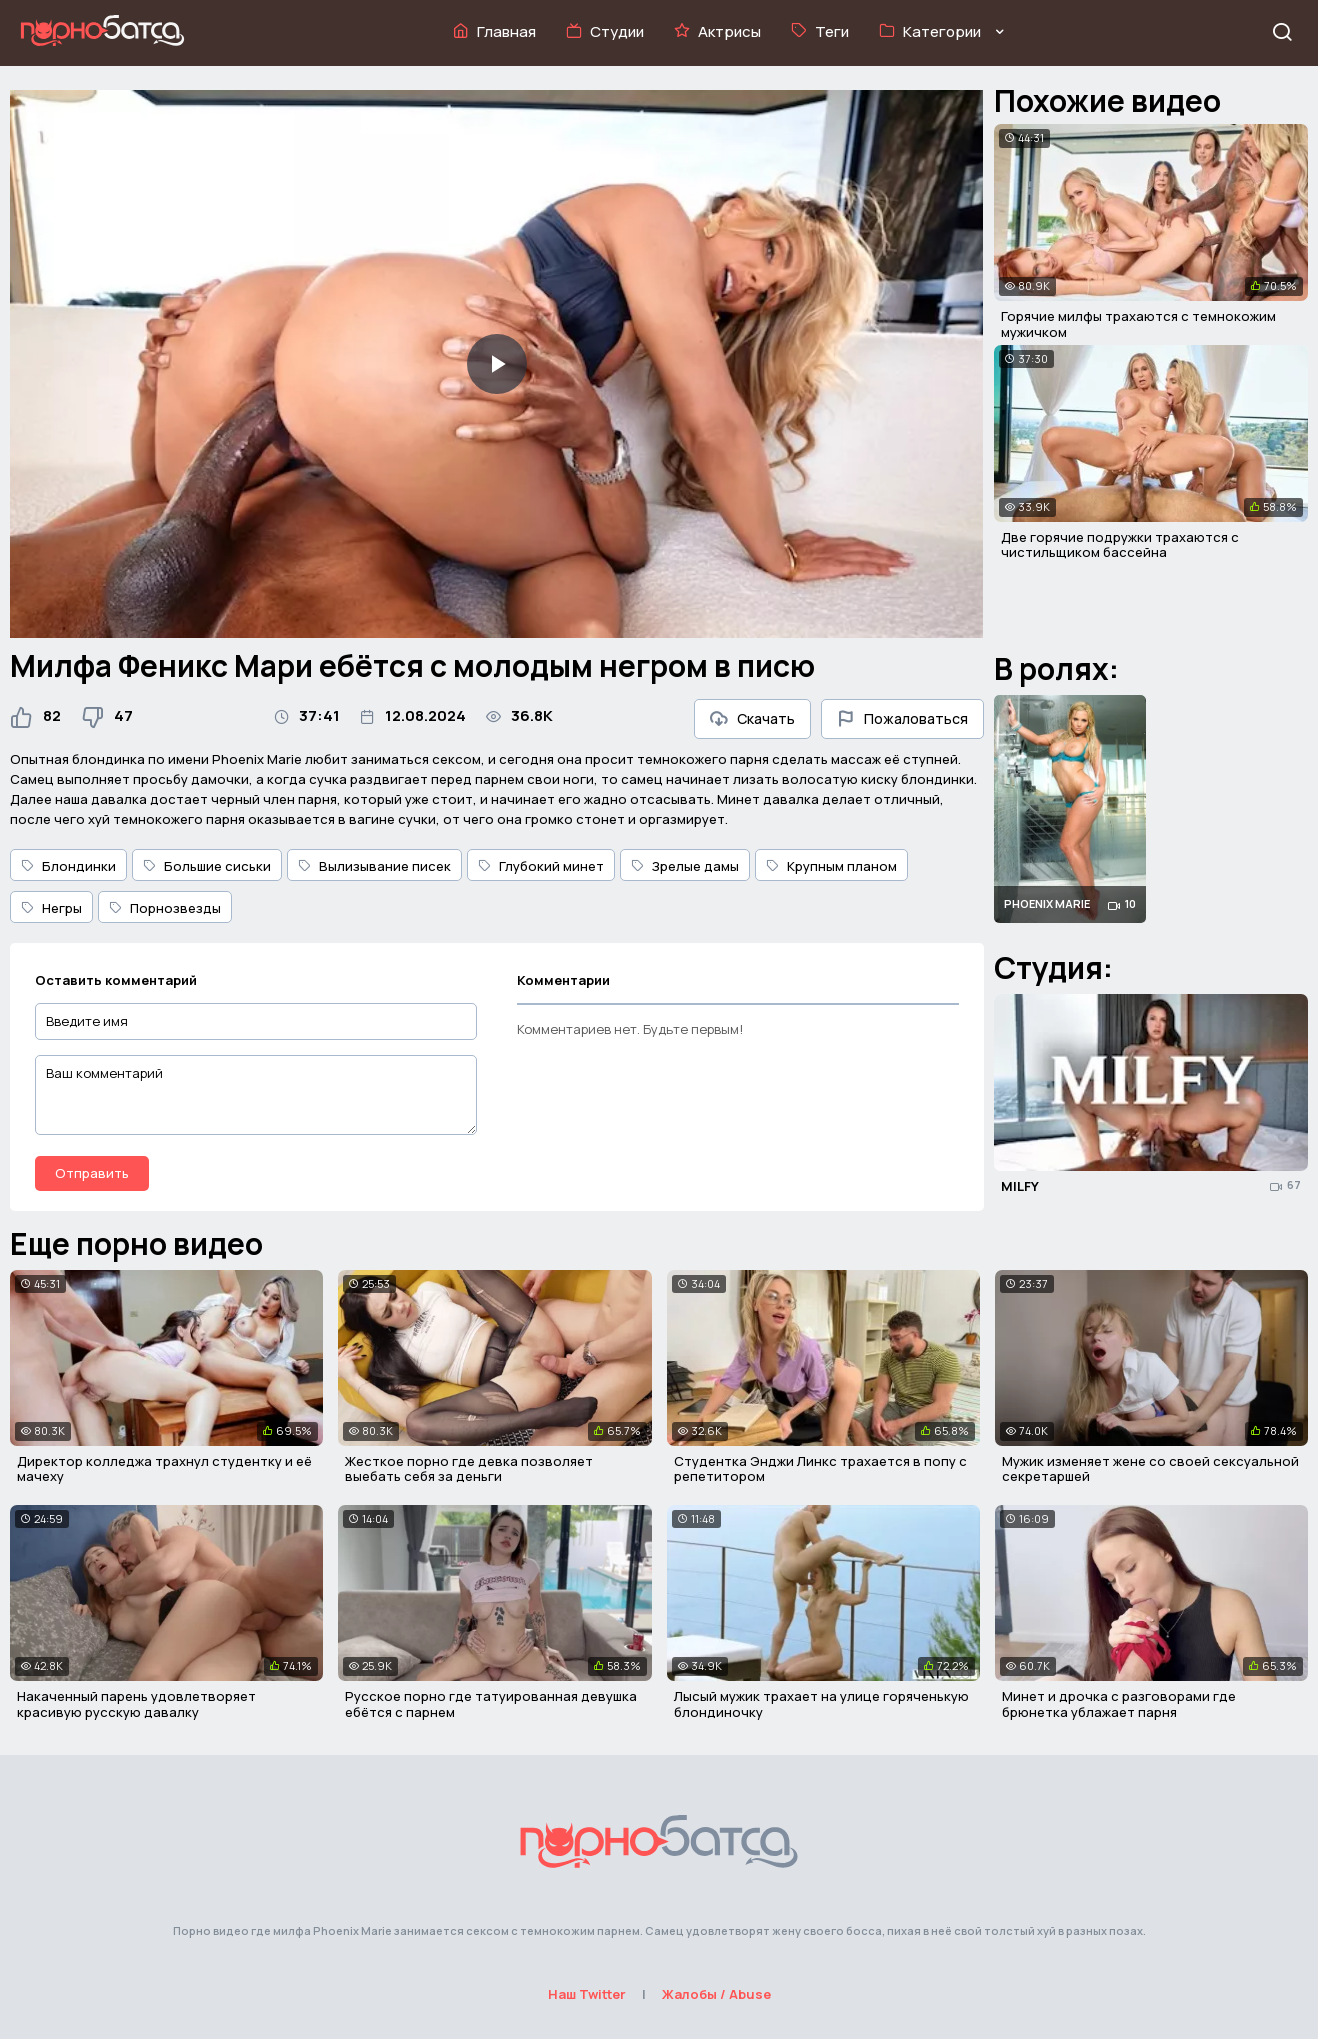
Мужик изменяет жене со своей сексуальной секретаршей (1150, 1469)
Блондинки (68, 866)
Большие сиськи (207, 866)
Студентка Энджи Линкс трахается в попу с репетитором (820, 1469)
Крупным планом (831, 866)
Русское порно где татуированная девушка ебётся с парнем (491, 1704)
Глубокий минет (541, 866)
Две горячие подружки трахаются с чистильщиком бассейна (1120, 545)
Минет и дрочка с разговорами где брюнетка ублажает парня (1119, 1704)
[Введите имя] (256, 1021)
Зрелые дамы (685, 866)
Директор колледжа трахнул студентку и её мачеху (164, 1469)
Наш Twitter (587, 1994)
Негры (51, 908)
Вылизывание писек (374, 866)
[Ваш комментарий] (256, 1095)
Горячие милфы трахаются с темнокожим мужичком (1138, 324)
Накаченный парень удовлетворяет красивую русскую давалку (136, 1704)
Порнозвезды (165, 908)
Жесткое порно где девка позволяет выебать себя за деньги (469, 1469)
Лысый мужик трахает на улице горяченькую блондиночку (821, 1704)
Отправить (92, 1173)
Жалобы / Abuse (716, 1994)
